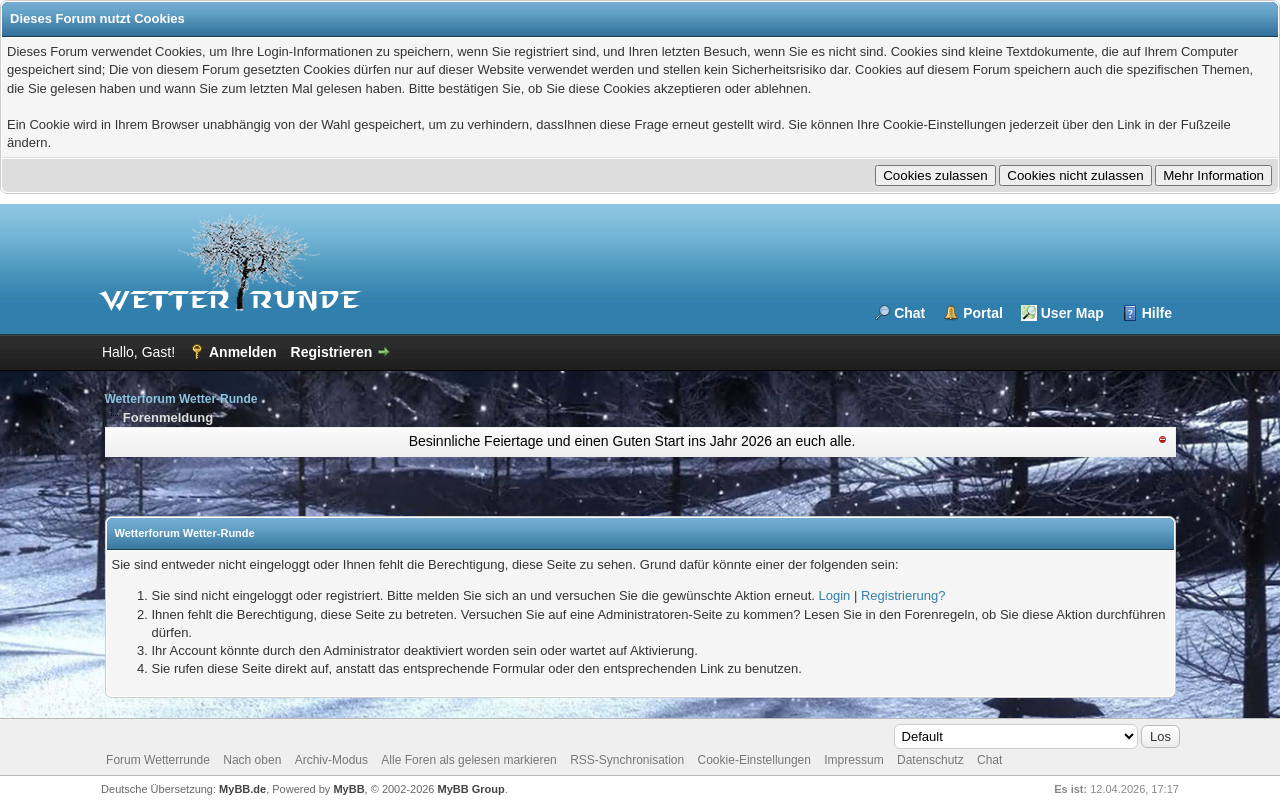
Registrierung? (903, 595)
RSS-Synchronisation (627, 760)
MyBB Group (471, 789)
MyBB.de (242, 789)
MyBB (348, 789)
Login (835, 595)
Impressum (853, 760)
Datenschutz (930, 760)
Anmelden (243, 352)
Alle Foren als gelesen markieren (468, 760)
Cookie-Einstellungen (754, 760)
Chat (909, 313)
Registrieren (332, 352)
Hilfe (1157, 313)
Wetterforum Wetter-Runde (181, 399)
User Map (1072, 313)
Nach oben (252, 760)
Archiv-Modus (331, 760)
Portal (983, 313)
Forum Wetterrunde (158, 760)
